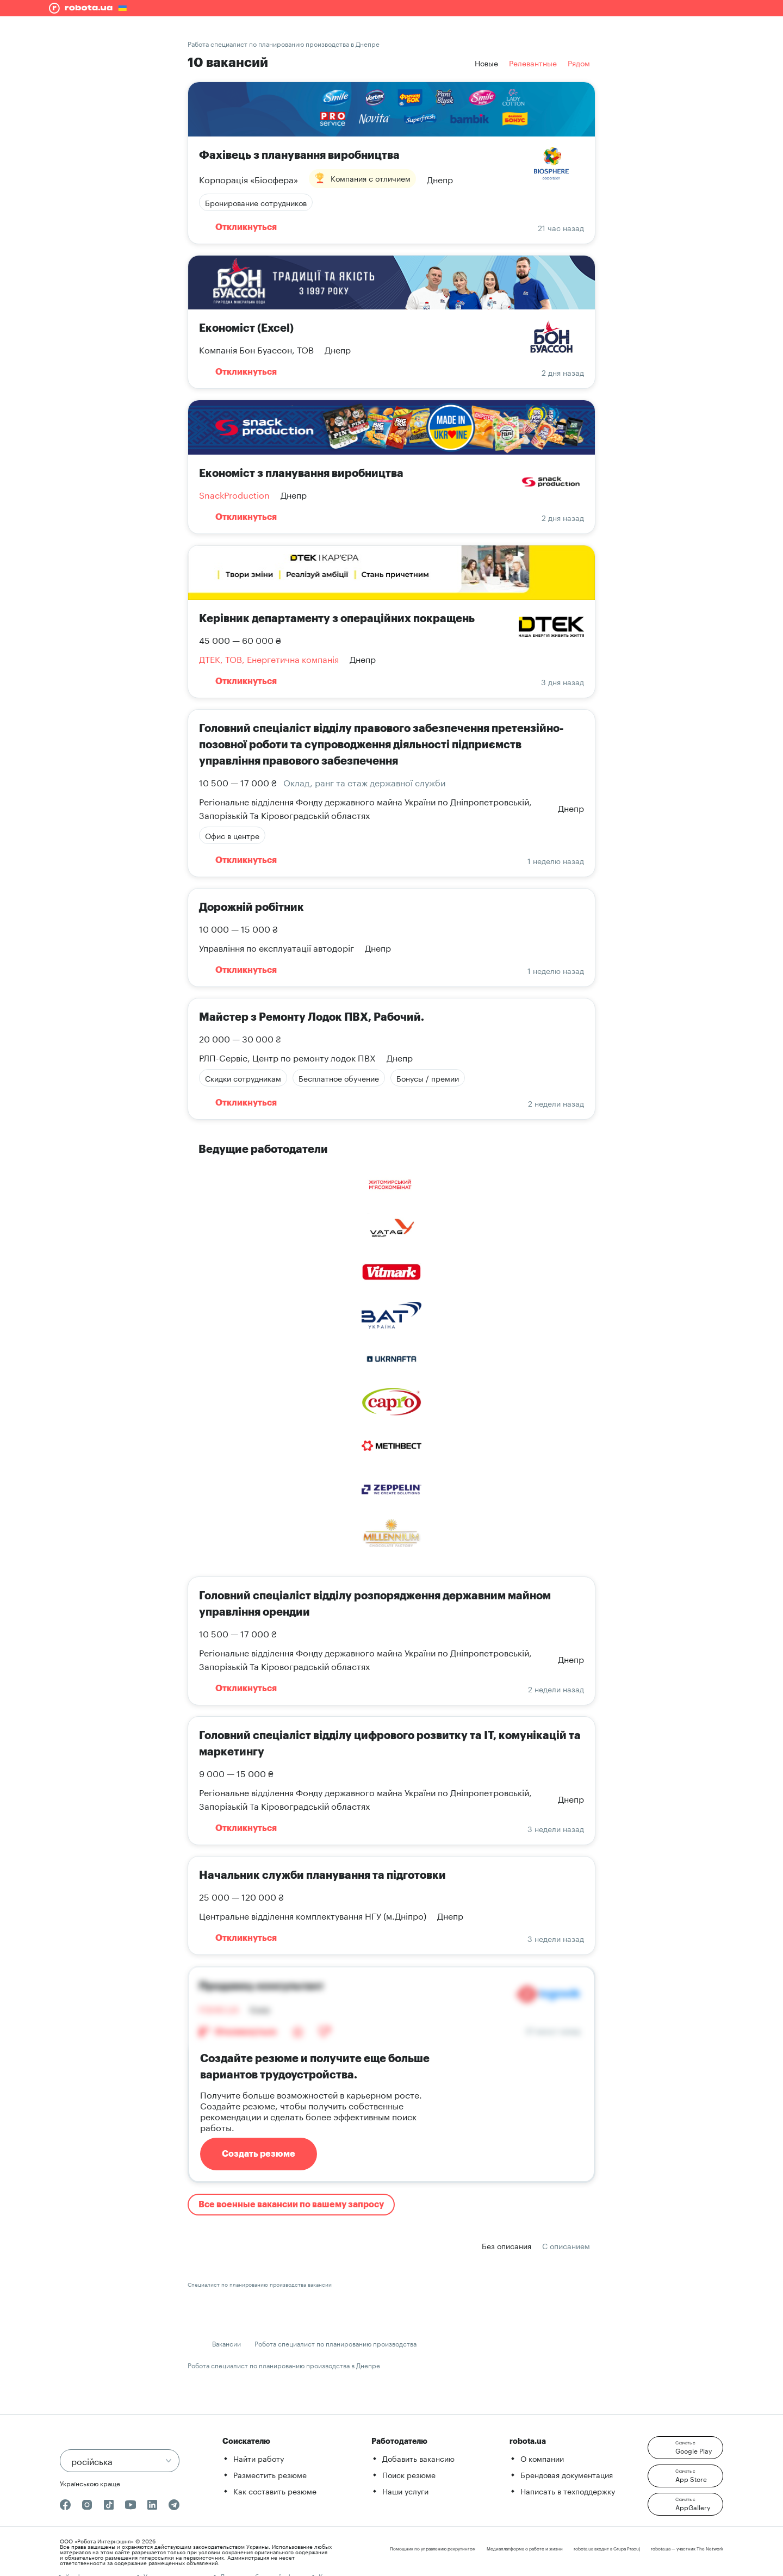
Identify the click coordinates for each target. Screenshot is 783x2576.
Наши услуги (405, 2491)
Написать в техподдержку (567, 2491)
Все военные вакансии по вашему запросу (291, 2204)
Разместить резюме (270, 2474)
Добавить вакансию (418, 2458)
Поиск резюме (409, 2474)
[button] (685, 2447)
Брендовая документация (566, 2474)
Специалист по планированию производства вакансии (260, 2284)
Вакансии (226, 2343)
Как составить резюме (274, 2491)
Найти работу (258, 2458)
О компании (542, 2458)
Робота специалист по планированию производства (335, 2343)
